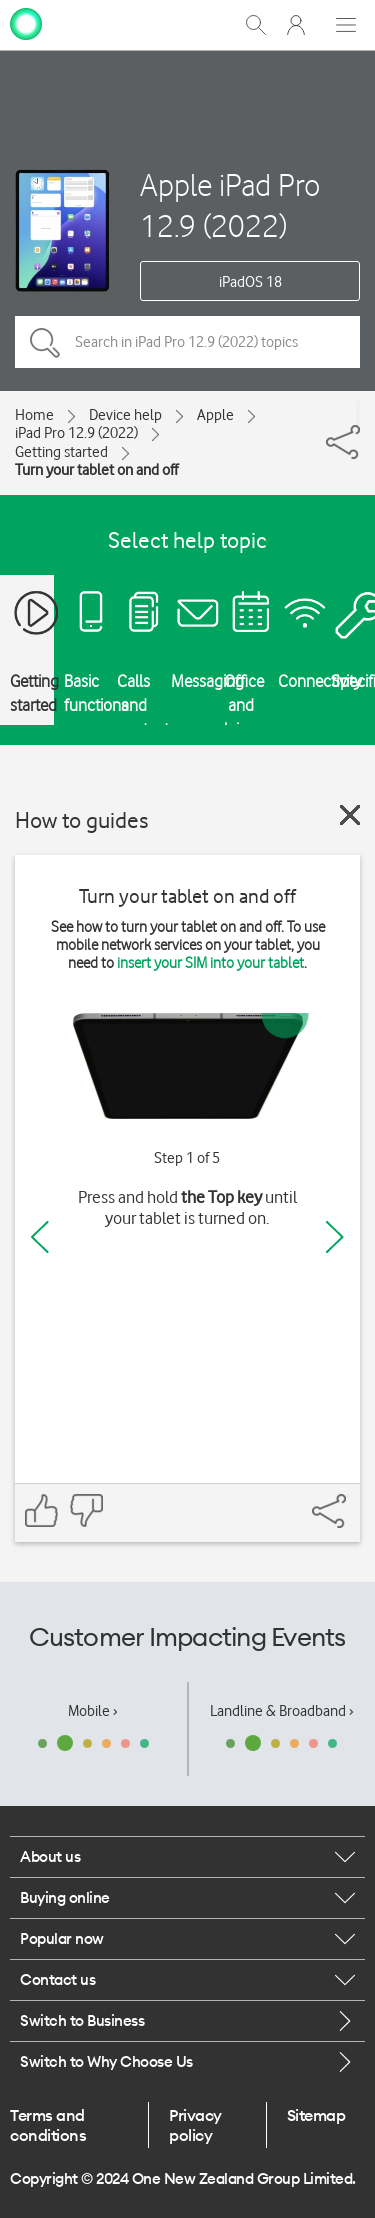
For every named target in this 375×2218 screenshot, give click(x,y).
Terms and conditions (48, 2125)
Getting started (61, 452)
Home (34, 415)
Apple (215, 415)
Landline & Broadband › (282, 1711)
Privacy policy (195, 2125)
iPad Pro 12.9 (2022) (76, 433)
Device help (125, 415)
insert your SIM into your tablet (210, 963)
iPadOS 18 (250, 282)
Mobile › (93, 1711)
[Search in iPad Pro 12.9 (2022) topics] (187, 342)
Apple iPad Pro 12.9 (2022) (230, 205)
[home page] (26, 23)
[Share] (358, 413)
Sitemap (316, 2115)
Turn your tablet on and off (96, 470)
